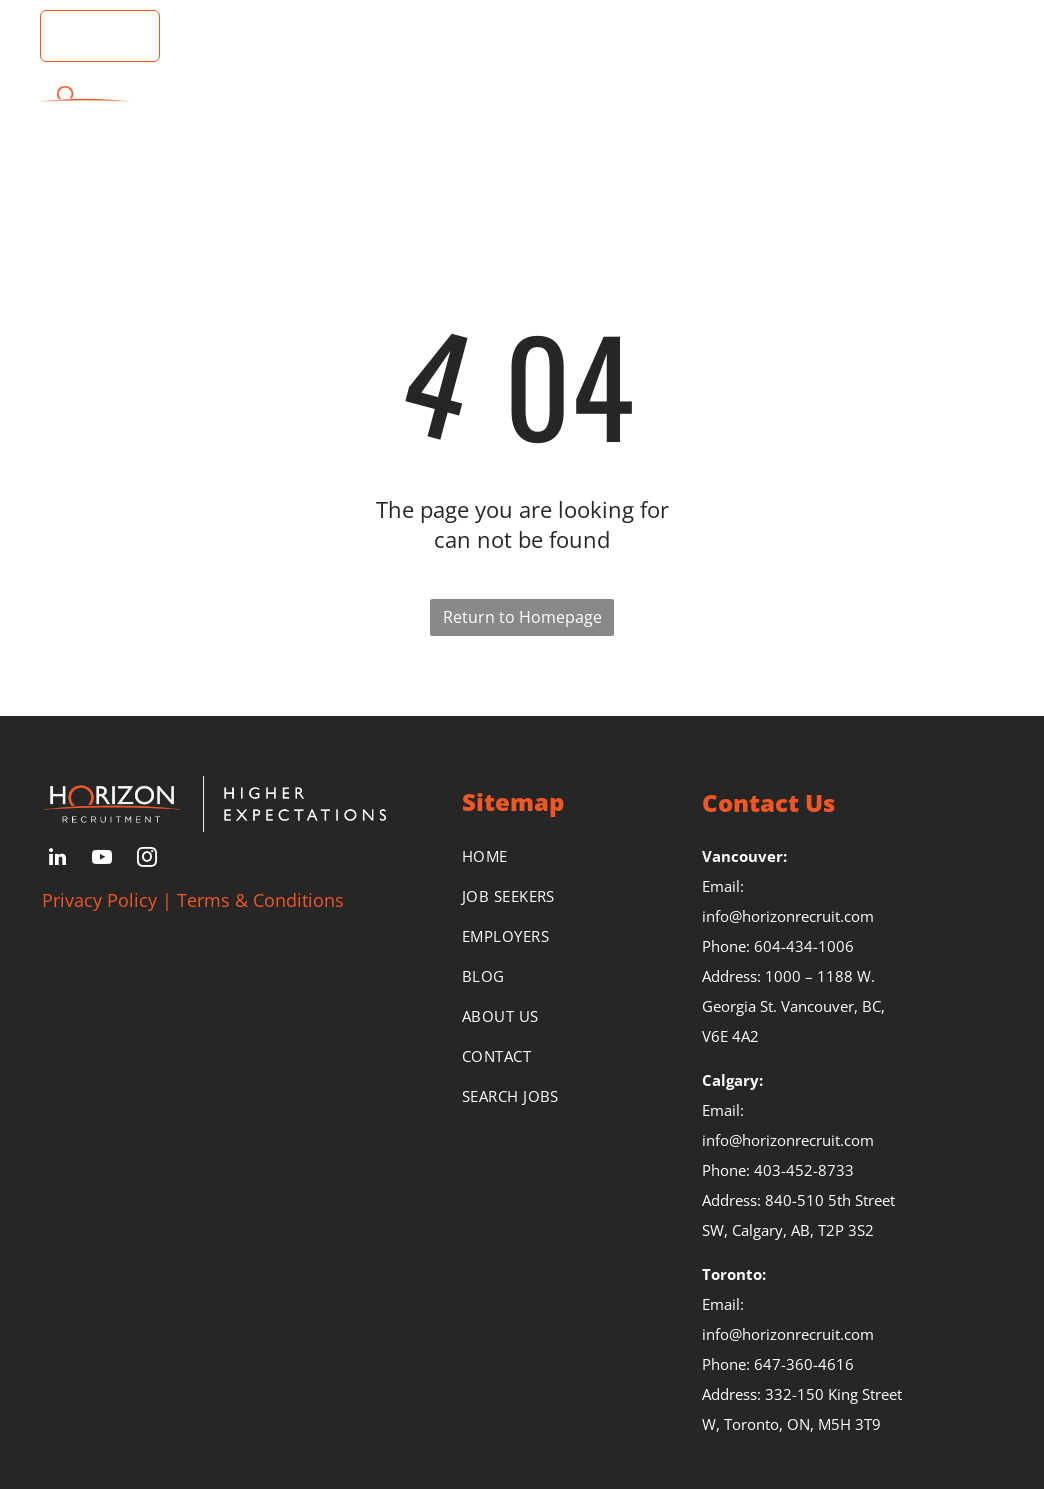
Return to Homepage (522, 617)
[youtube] (102, 859)
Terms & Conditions (260, 900)
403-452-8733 (804, 1170)
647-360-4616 (804, 1364)
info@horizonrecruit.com (788, 916)
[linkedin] (57, 859)
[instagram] (147, 859)
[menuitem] (360, 107)
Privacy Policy (99, 900)
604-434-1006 (804, 946)
